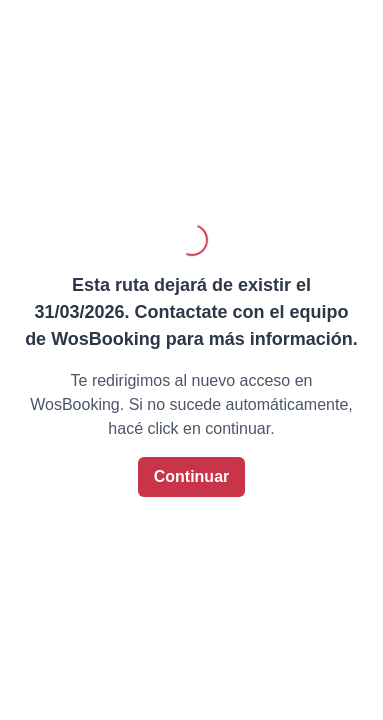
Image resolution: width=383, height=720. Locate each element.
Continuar (192, 476)
